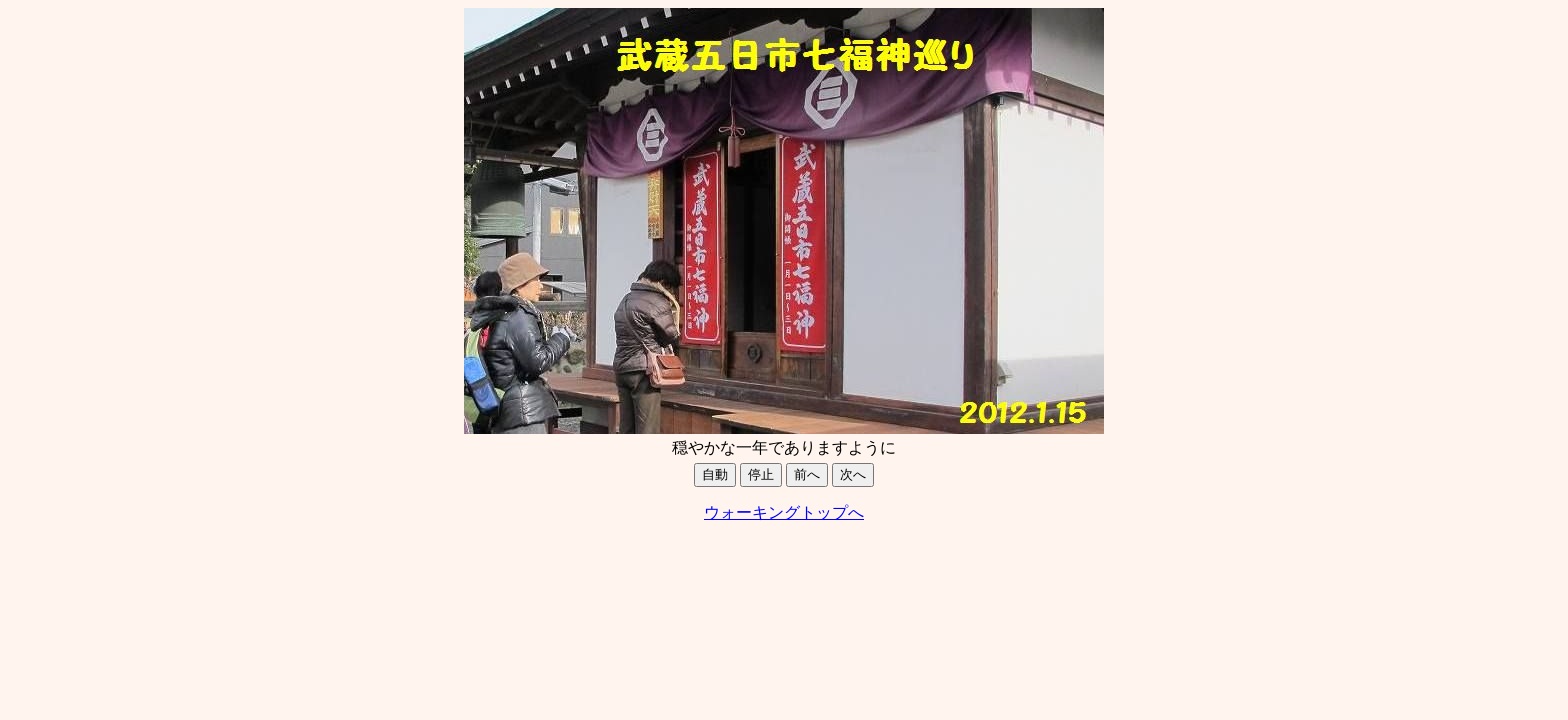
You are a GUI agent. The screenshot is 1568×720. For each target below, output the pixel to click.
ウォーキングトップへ (784, 512)
